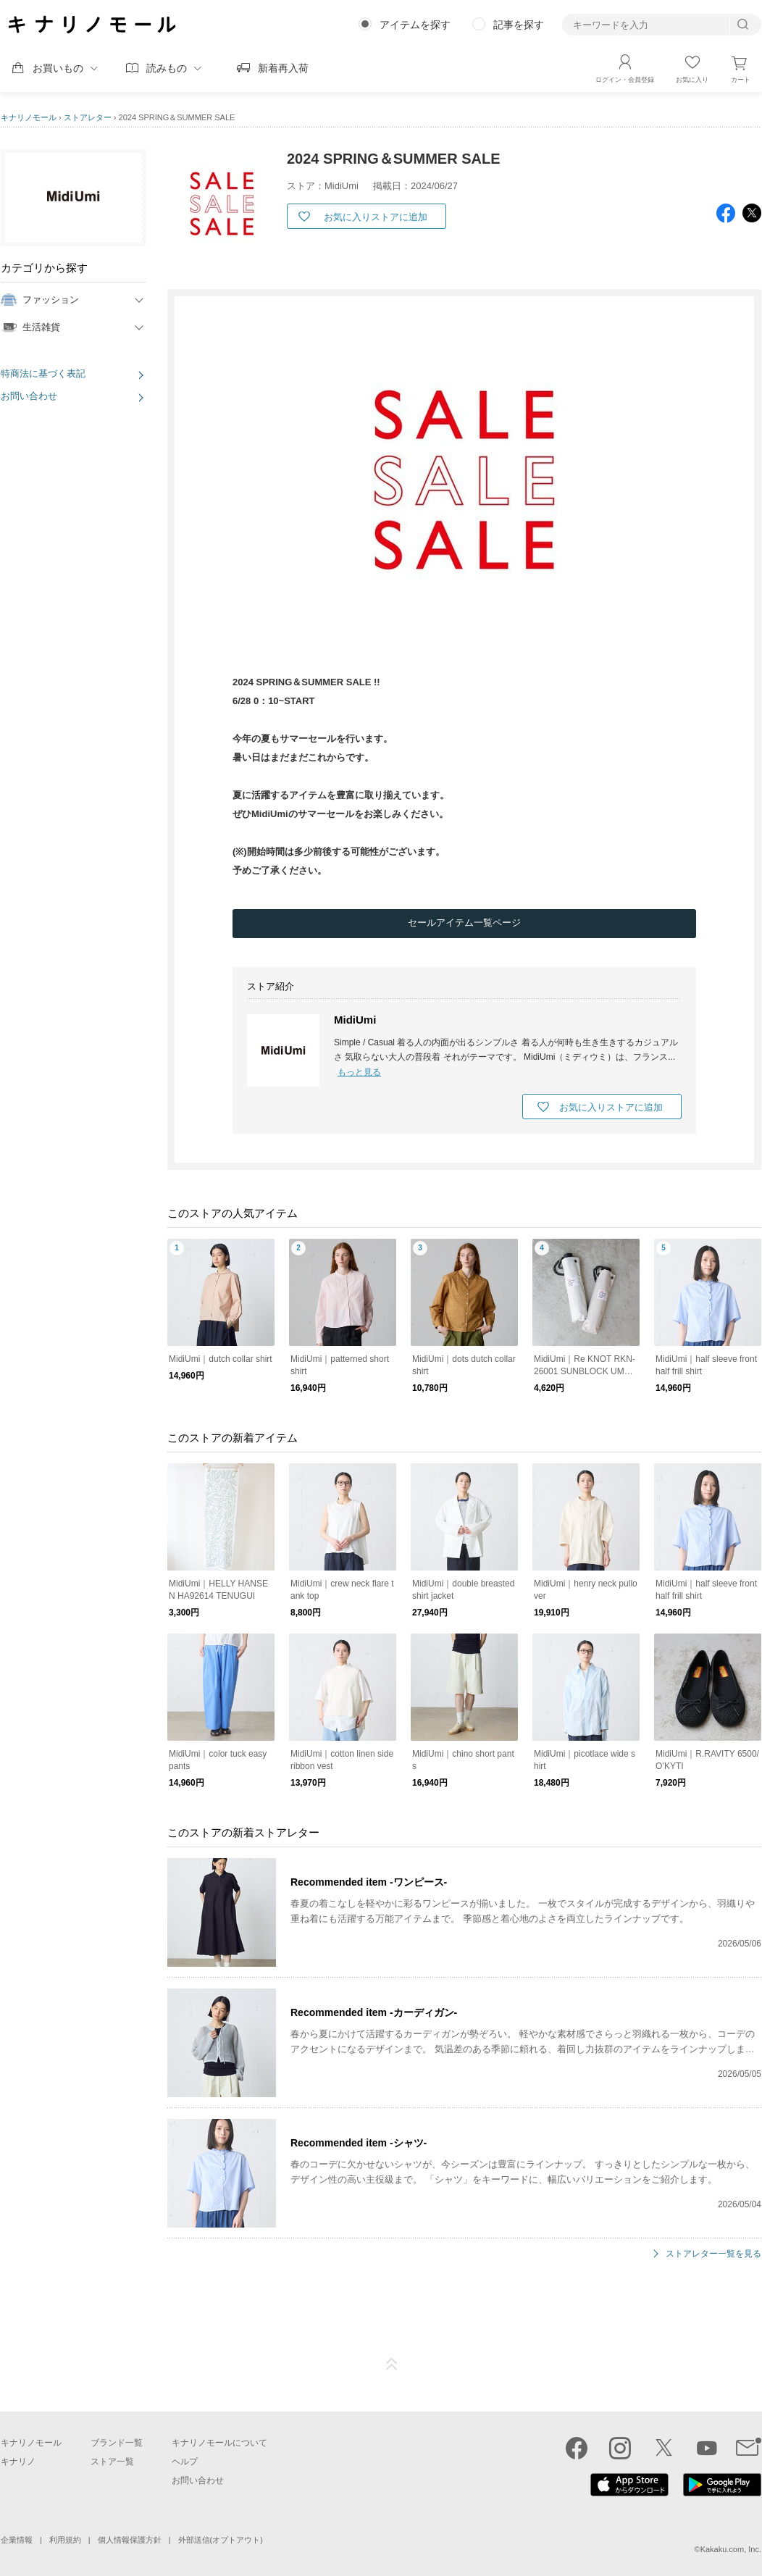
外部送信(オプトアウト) (220, 2539)
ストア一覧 (112, 2461)
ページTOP (392, 2364)
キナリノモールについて (219, 2443)
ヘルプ (185, 2461)
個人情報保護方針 (130, 2539)
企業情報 (17, 2539)
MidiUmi (355, 1019)
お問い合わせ (29, 395)
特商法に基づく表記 (43, 373)
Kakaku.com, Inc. (730, 2549)
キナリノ (18, 2461)
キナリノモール (28, 117)
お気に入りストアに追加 (375, 217)
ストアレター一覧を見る (713, 2254)
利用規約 (65, 2539)
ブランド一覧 (117, 2443)
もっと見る (359, 1072)
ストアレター (88, 117)
